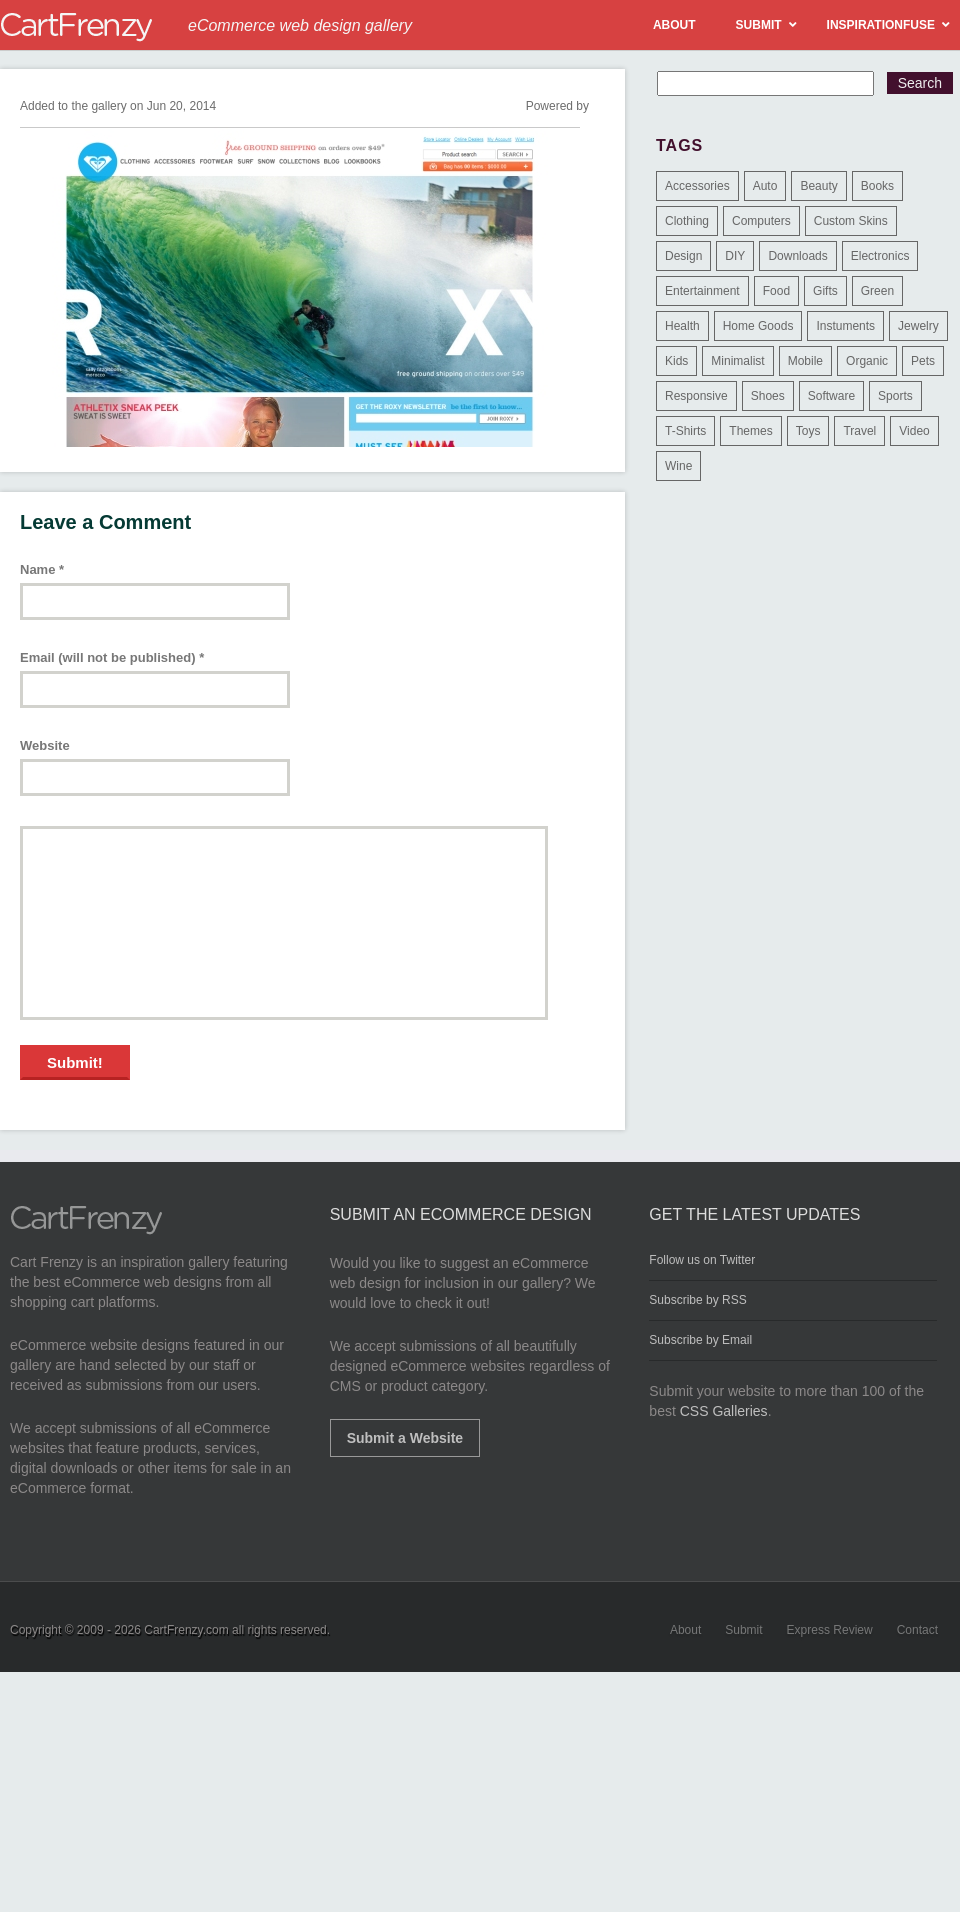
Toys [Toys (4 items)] (808, 431)
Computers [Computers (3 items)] (761, 221)
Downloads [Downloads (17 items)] (797, 256)
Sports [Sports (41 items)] (895, 396)
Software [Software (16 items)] (831, 396)
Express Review (830, 1630)
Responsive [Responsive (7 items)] (696, 396)
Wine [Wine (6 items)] (678, 466)
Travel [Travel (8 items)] (859, 431)
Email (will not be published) (112, 657)
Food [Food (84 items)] (776, 291)
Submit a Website (405, 1438)
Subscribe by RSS (697, 1300)
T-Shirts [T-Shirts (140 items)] (685, 431)
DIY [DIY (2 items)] (735, 256)
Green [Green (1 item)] (877, 291)
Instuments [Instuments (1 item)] (845, 326)
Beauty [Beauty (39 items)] (818, 186)
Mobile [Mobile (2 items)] (805, 361)
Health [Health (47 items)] (682, 326)
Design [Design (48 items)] (683, 256)
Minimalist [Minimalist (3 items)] (737, 361)
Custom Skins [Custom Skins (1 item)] (851, 221)
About (685, 1630)
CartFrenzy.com (186, 1630)
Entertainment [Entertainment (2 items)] (702, 291)
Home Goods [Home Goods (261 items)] (758, 326)
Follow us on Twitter (702, 1260)
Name (42, 569)
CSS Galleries (724, 1411)
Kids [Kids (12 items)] (676, 361)
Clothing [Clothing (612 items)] (687, 221)
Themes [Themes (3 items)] (750, 431)
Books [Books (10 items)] (877, 186)
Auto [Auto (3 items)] (765, 186)
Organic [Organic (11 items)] (867, 361)
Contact (917, 1630)
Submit (743, 1630)
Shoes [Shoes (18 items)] (768, 396)
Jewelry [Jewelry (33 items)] (918, 326)
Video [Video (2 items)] (914, 431)
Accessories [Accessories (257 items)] (697, 186)
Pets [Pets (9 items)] (923, 361)
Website (45, 745)
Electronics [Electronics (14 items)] (880, 256)
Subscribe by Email (700, 1340)
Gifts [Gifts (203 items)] (825, 291)
